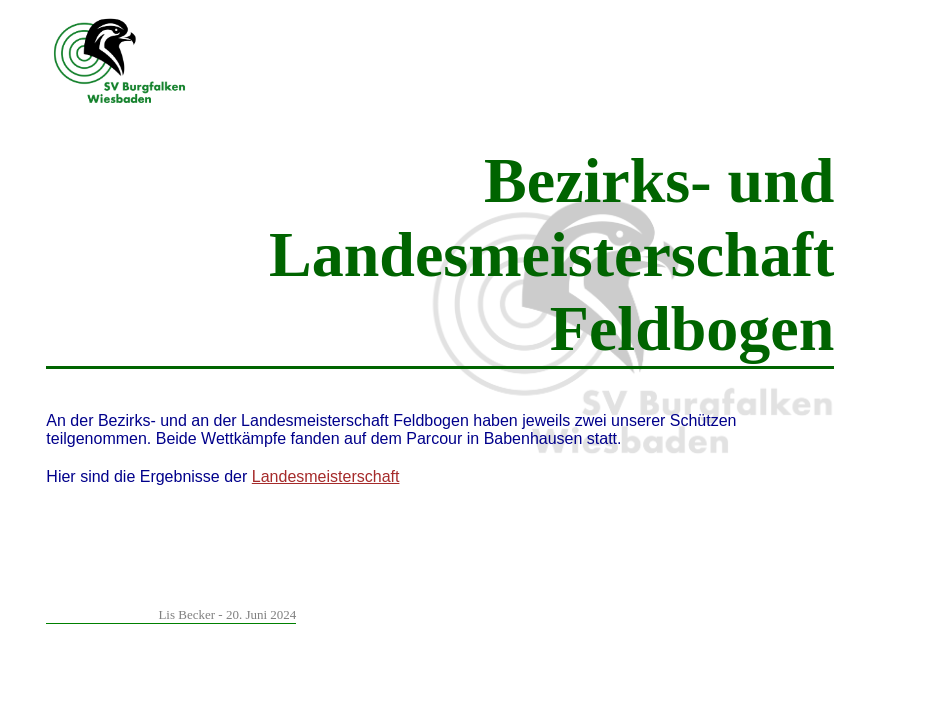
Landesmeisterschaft (326, 476)
